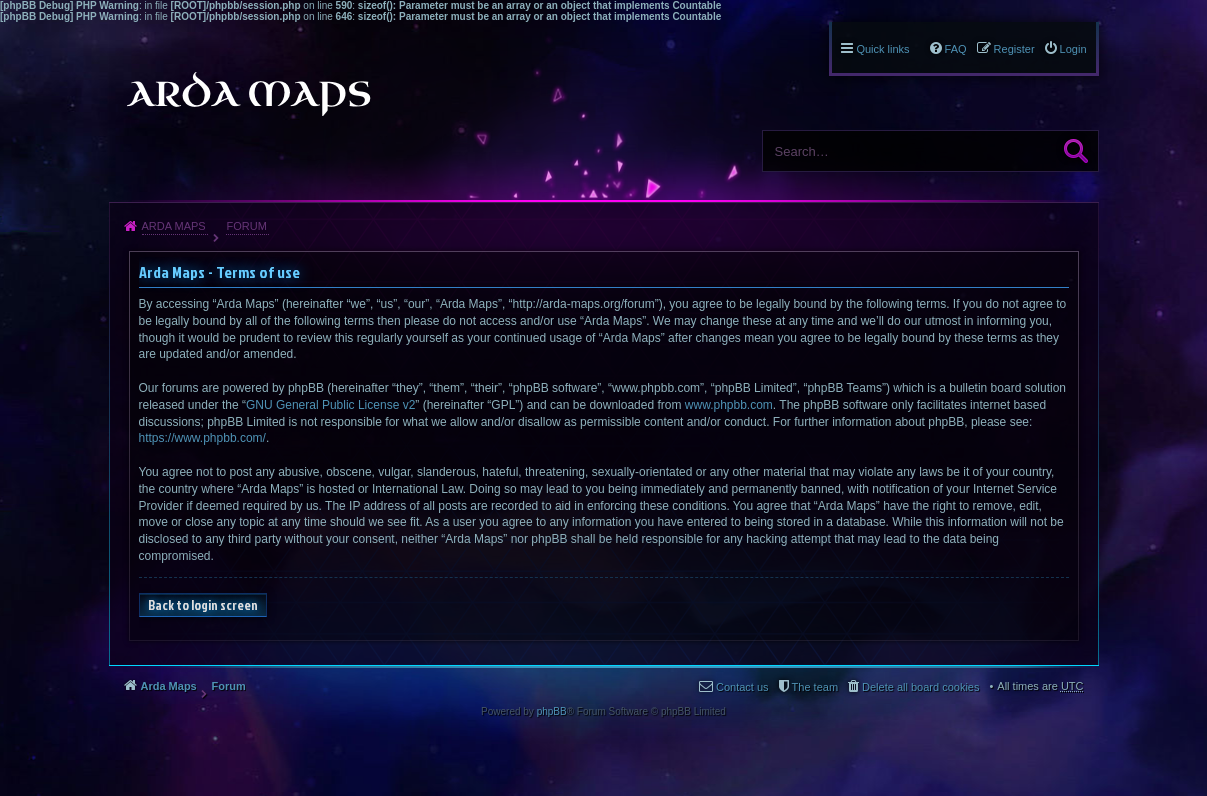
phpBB (552, 711)
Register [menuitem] (1014, 49)
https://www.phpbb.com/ (202, 438)
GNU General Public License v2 (330, 405)
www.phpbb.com (729, 405)
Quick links (882, 49)
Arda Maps (174, 226)
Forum (246, 226)
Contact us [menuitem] (742, 687)
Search (1076, 151)
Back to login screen (203, 605)
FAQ (956, 49)
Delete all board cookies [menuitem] (920, 687)
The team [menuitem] (815, 687)
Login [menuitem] (1073, 49)
